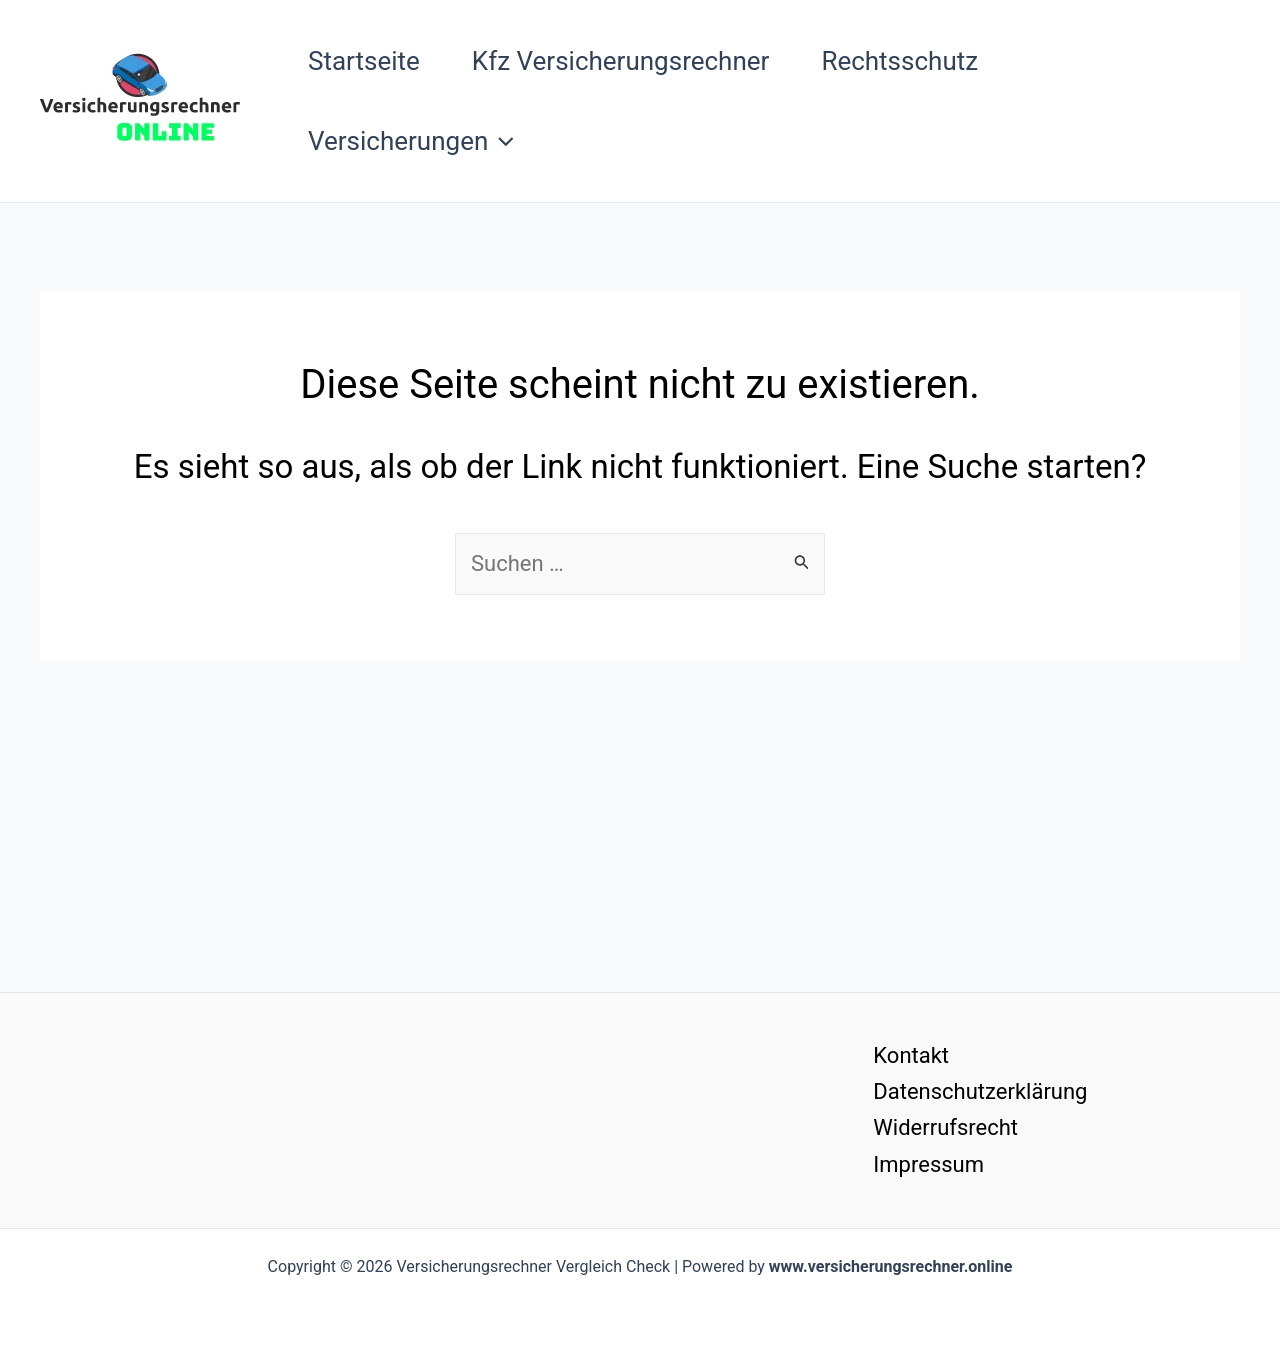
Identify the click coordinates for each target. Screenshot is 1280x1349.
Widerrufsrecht (945, 1127)
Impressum (928, 1164)
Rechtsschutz (899, 61)
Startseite (364, 61)
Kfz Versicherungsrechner (621, 61)
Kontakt (911, 1055)
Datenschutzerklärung (980, 1091)
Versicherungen (411, 141)
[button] (501, 141)
